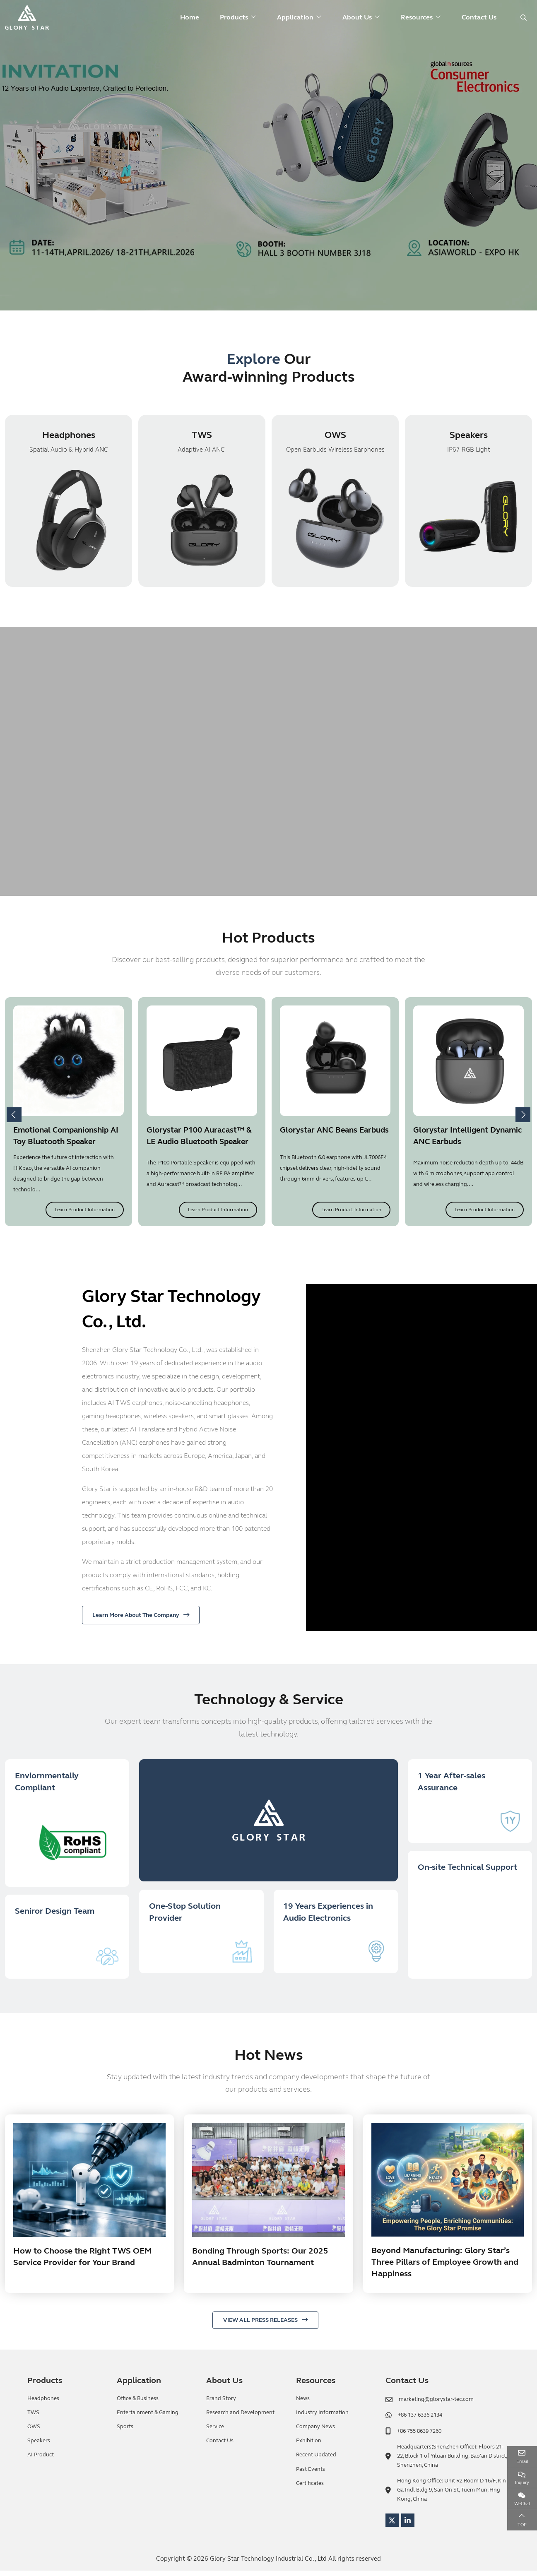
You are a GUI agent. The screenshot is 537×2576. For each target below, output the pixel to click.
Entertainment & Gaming (147, 2418)
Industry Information (322, 2418)
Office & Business (138, 2404)
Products (234, 17)
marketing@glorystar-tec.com (436, 2405)
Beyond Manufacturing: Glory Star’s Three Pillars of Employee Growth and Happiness (444, 2268)
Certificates (310, 2488)
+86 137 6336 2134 (420, 2420)
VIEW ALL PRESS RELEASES (260, 2325)
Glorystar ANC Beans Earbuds (334, 1131)
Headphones (68, 435)
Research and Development (240, 2418)
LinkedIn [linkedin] (407, 2525)
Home (189, 17)
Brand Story (221, 2404)
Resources (417, 17)
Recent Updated (316, 2460)
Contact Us (479, 17)
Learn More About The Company (136, 1615)
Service (215, 2432)
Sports (125, 2432)
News (303, 2404)
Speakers (469, 435)
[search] (522, 18)
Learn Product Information (85, 1211)
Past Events (310, 2474)
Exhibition (308, 2446)
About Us (357, 17)
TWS (202, 435)
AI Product (40, 2460)
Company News (315, 2432)
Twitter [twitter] (392, 2525)
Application (295, 17)
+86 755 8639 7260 (419, 2436)
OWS (335, 435)
